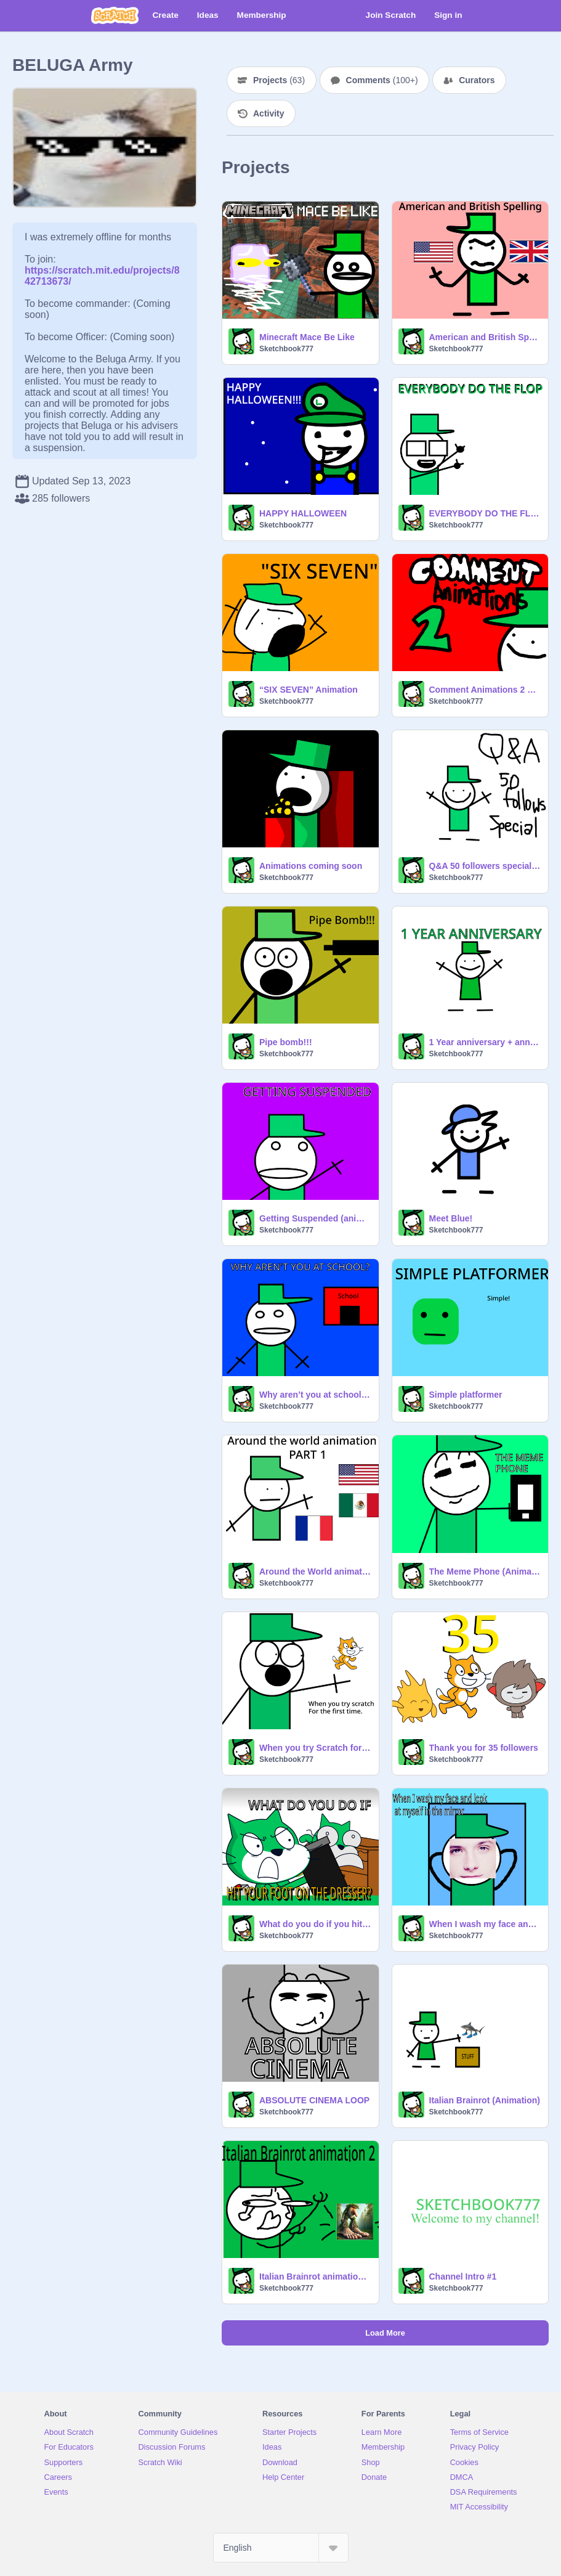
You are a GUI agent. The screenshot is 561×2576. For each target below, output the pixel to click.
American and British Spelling (485, 337)
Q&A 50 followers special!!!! (485, 866)
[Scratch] (115, 15)
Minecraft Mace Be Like (307, 337)
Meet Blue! (451, 1218)
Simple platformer (465, 1395)
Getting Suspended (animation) (315, 1218)
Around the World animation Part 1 (315, 1571)
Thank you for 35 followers (483, 1748)
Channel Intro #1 (463, 2276)
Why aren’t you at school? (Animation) (315, 1395)
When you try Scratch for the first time (315, 1748)
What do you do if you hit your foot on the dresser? (315, 1924)
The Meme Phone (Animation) (485, 1571)
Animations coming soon (310, 866)
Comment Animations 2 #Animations (485, 690)
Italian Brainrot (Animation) (484, 2100)
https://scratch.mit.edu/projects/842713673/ (102, 270)
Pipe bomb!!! (285, 1042)
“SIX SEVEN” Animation (308, 690)
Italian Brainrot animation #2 (315, 2276)
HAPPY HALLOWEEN (303, 513)
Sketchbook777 (286, 348)
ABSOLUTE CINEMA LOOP (314, 2100)
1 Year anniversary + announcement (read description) (485, 1042)
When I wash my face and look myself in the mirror (485, 1924)
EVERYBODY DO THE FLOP (485, 513)
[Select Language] (281, 2547)
